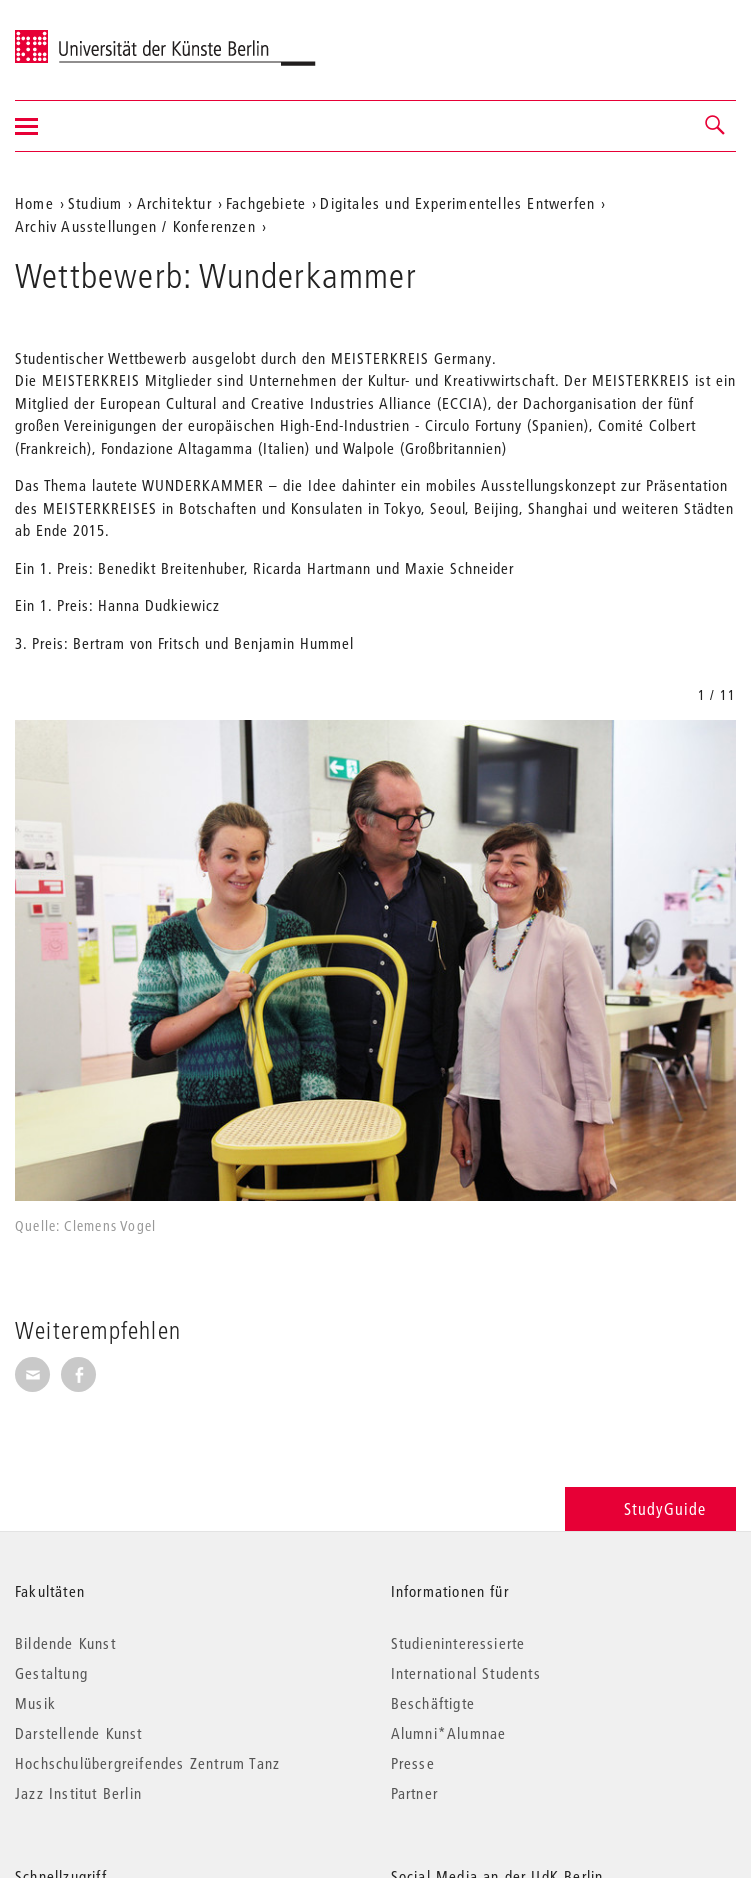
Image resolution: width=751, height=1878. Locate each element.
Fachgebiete (266, 203)
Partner (414, 1793)
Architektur (174, 203)
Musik (35, 1703)
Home (34, 203)
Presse (413, 1763)
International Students (466, 1673)
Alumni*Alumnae (449, 1733)
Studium (95, 203)
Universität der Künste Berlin (93, 37)
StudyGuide (650, 1508)
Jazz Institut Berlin (78, 1793)
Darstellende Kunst (79, 1733)
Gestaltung (51, 1673)
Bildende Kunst (65, 1643)
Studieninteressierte (458, 1643)
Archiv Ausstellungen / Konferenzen (135, 226)
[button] (716, 126)
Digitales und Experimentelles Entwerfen (457, 203)
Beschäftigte (433, 1703)
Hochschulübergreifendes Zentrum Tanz (147, 1763)
